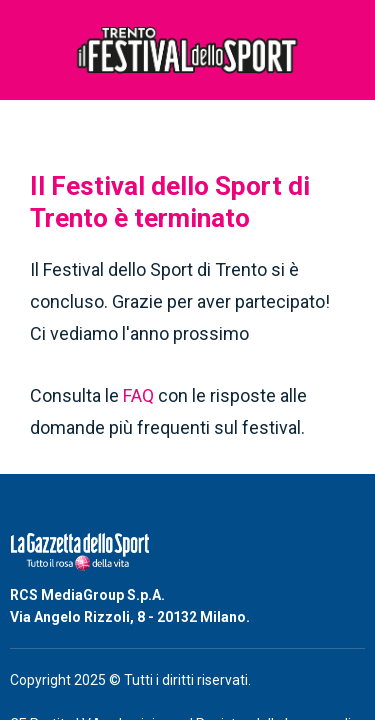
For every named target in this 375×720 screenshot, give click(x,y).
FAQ (140, 395)
